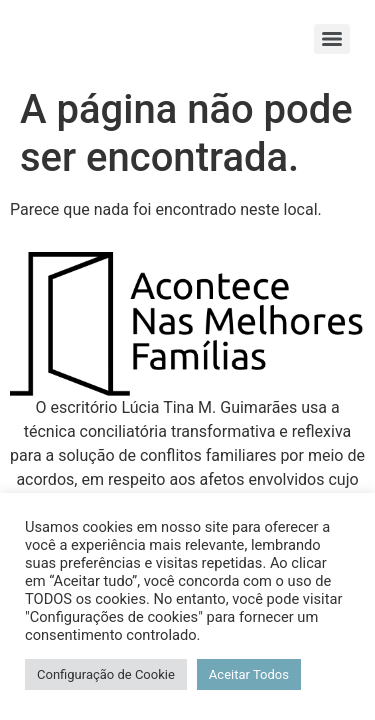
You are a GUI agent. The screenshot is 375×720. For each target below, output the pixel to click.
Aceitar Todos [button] (249, 674)
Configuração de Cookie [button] (106, 674)
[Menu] (332, 39)
